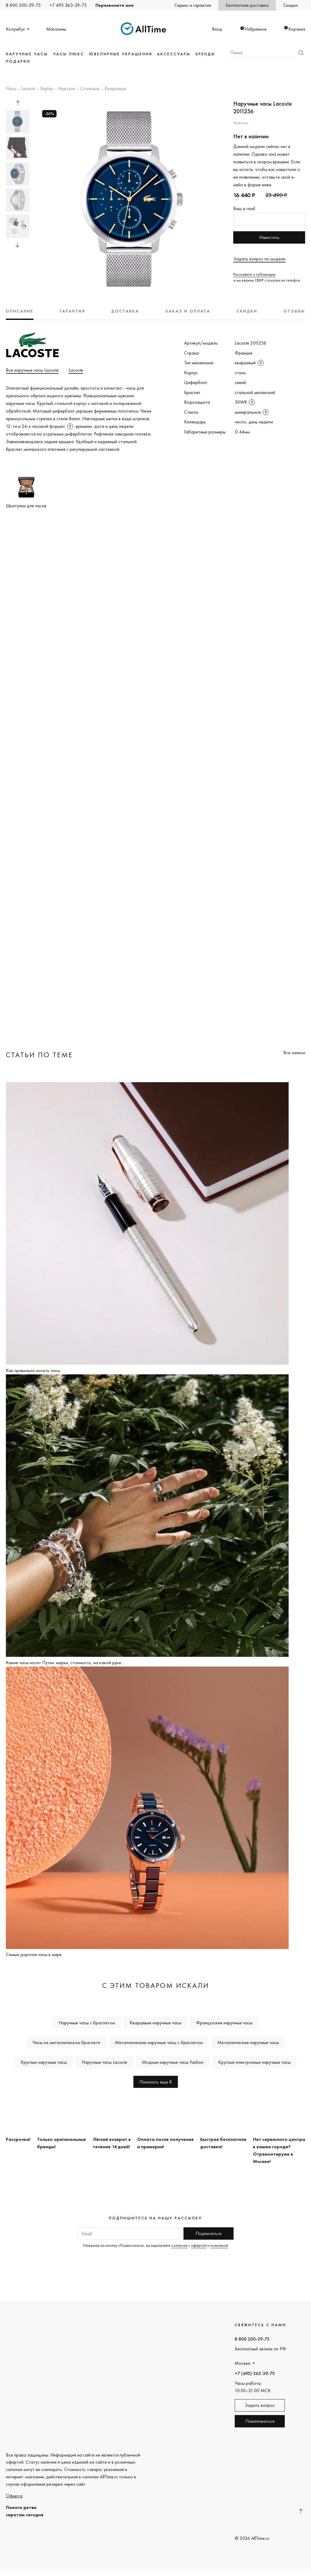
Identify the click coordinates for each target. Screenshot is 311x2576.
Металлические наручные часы (248, 2042)
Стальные (90, 89)
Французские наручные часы (224, 2023)
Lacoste (28, 89)
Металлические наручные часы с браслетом (159, 2042)
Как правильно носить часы (33, 1370)
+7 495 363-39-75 (68, 5)
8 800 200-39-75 (23, 5)
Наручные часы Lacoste (104, 2062)
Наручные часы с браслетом (87, 2023)
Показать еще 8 (155, 2082)
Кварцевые (115, 89)
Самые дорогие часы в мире (34, 1954)
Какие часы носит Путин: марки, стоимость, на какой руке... (65, 1662)
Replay (46, 89)
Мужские (66, 89)
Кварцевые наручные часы (155, 2023)
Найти (301, 53)
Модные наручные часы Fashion (173, 2062)
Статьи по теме (39, 1054)
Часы (11, 89)
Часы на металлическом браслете (66, 2042)
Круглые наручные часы (44, 2062)
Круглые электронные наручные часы (254, 2062)
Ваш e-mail (244, 208)
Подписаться (208, 2233)
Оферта (14, 2496)
